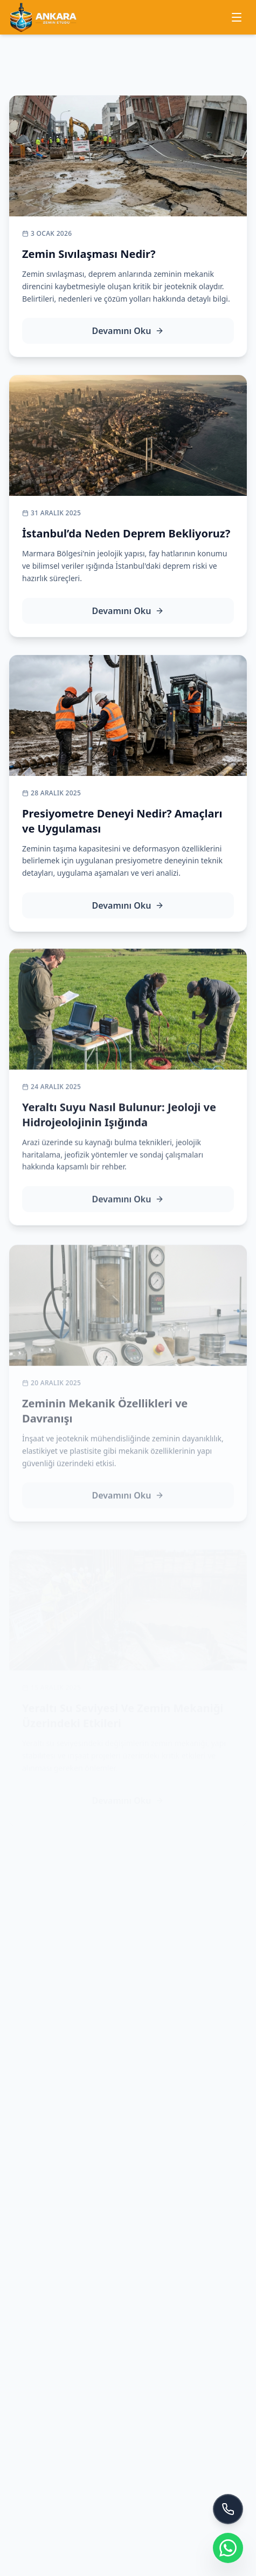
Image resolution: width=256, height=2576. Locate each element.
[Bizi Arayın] (228, 2509)
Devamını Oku (128, 331)
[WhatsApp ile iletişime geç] (228, 2548)
